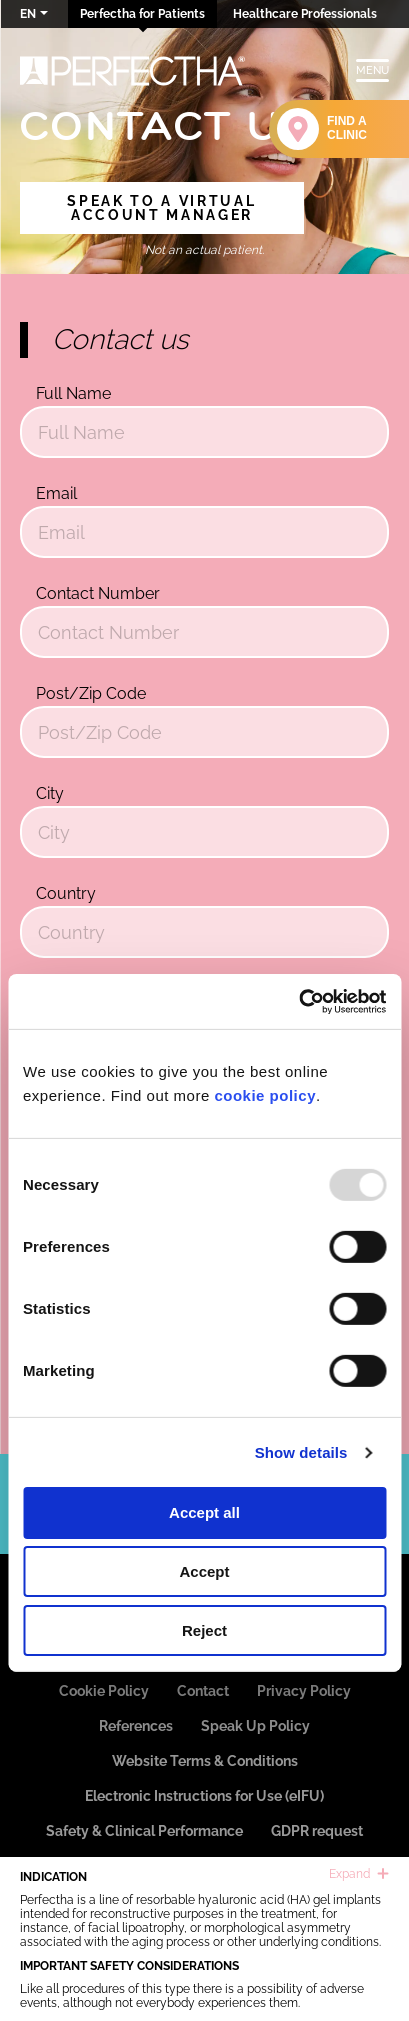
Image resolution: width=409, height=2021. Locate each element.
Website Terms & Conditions (205, 1761)
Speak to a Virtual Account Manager (161, 208)
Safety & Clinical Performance (144, 1831)
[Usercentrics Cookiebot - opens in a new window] (298, 1002)
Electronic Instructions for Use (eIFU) (204, 1796)
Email (56, 493)
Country (66, 893)
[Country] (204, 932)
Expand (359, 1874)
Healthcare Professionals (305, 14)
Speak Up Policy (255, 1726)
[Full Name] (204, 432)
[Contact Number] (204, 632)
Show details (301, 1452)
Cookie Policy (104, 1691)
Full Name (73, 393)
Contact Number (98, 593)
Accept (204, 1571)
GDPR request (317, 1831)
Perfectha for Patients (142, 14)
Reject (204, 1630)
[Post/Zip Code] (204, 732)
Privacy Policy (304, 1691)
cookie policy (265, 1095)
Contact (203, 1691)
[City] (204, 832)
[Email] (204, 532)
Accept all (204, 1512)
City (50, 793)
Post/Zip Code (91, 693)
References (136, 1726)
